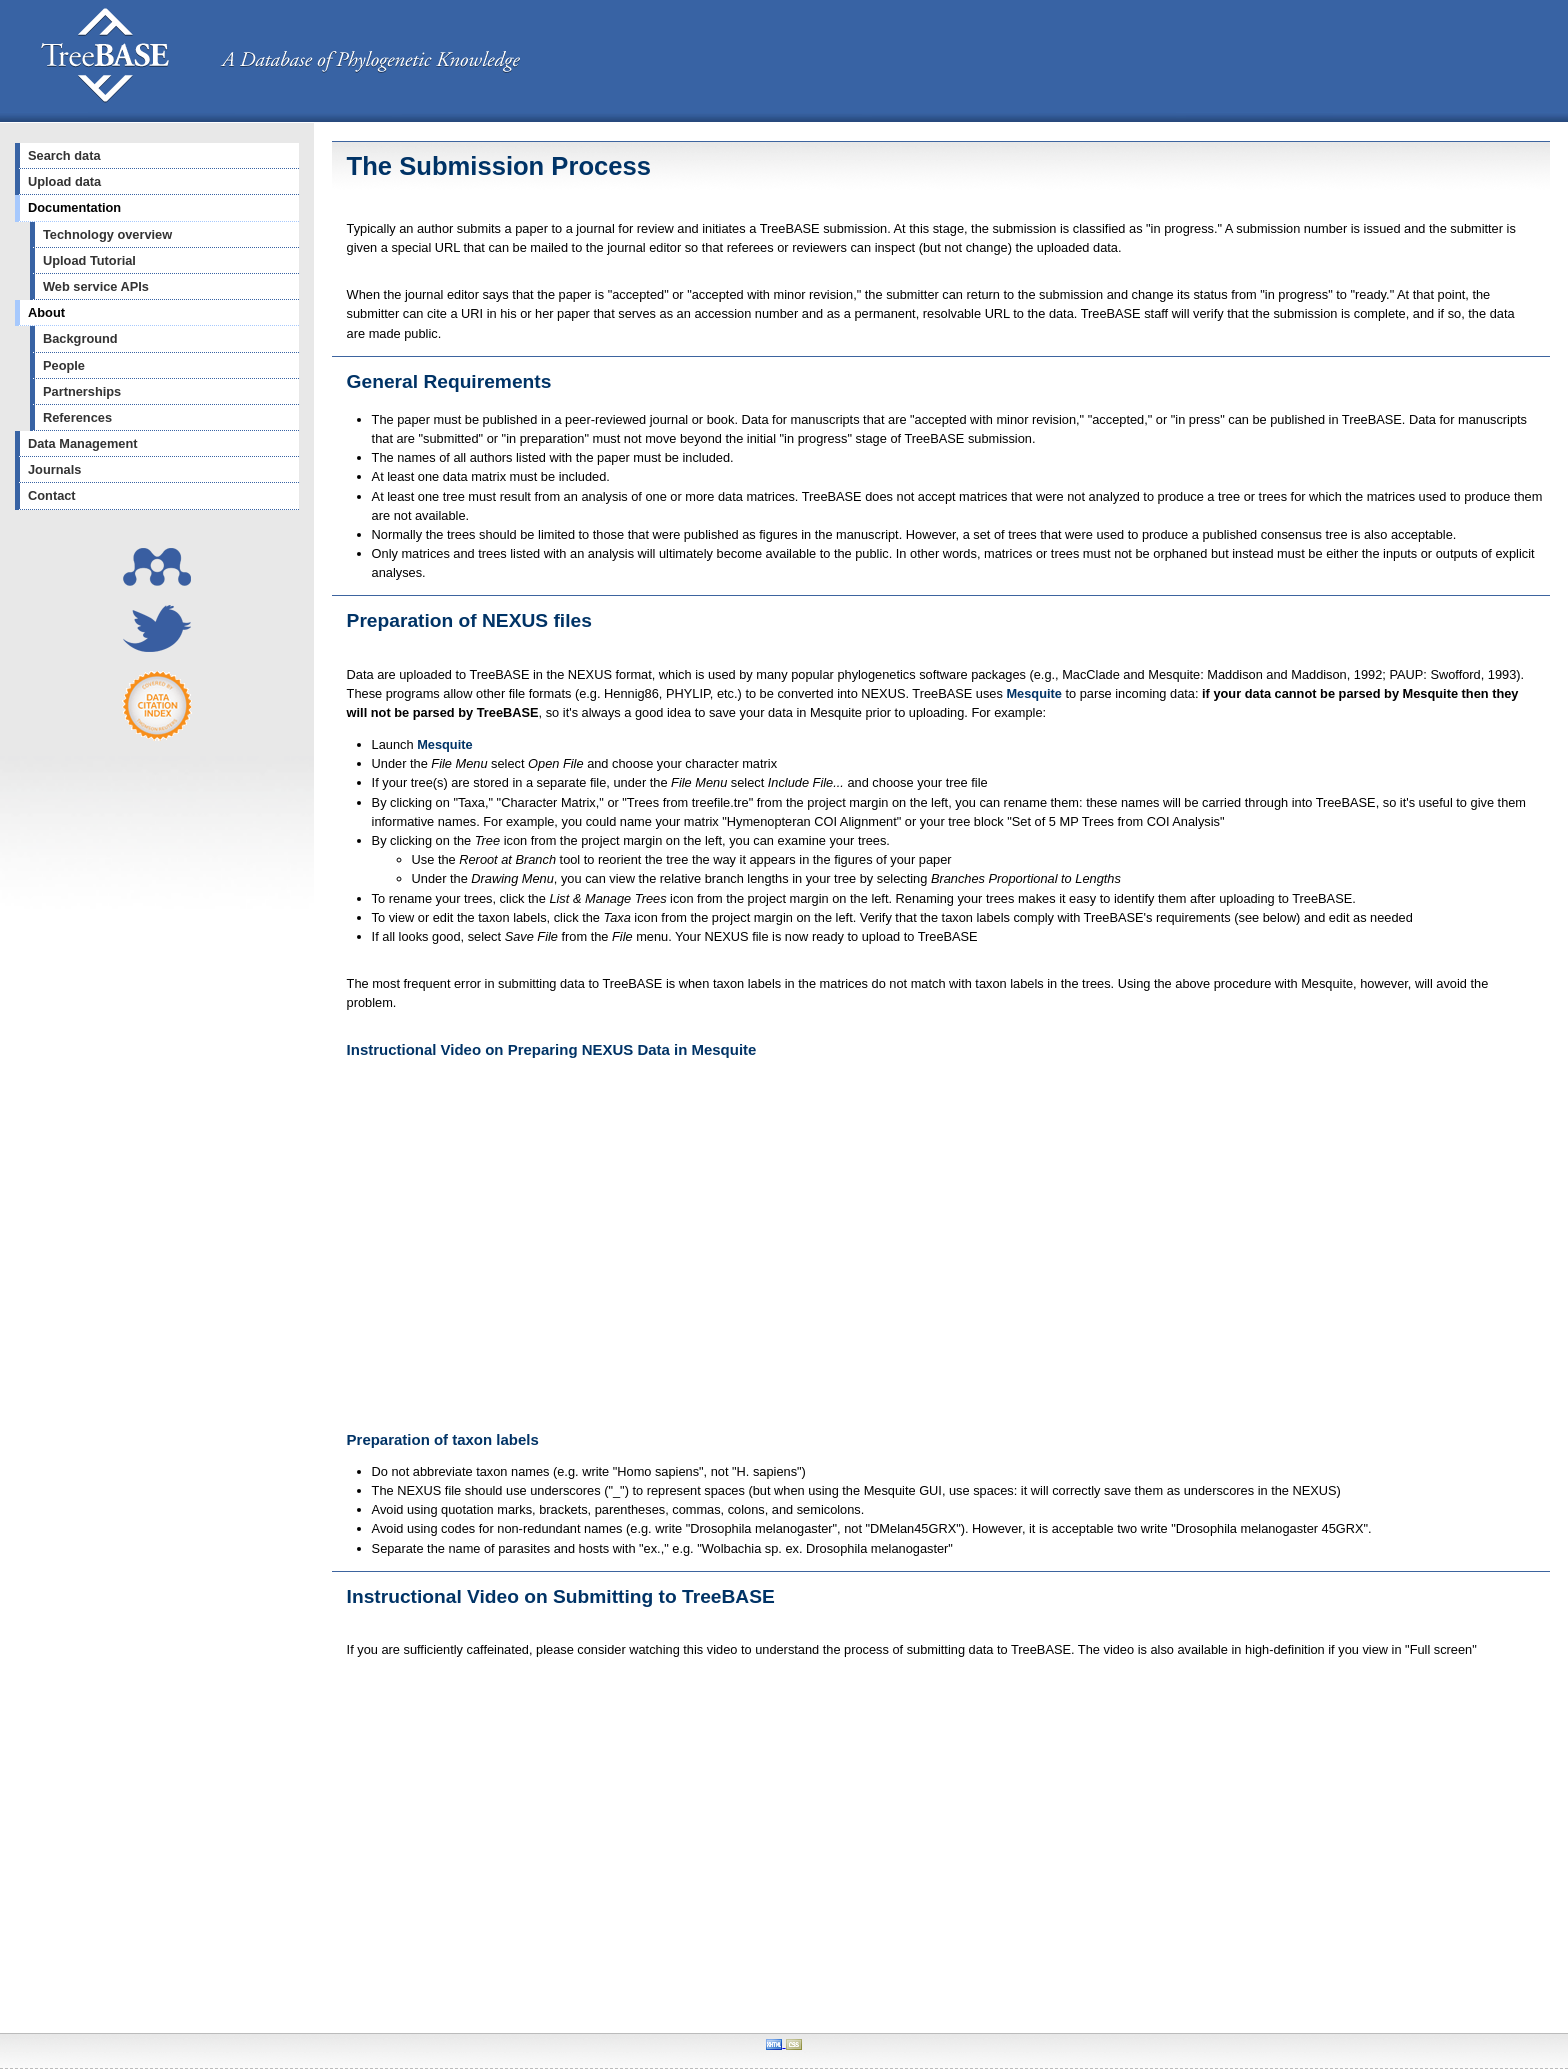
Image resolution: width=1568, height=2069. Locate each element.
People (64, 365)
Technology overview (107, 234)
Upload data (64, 181)
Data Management (83, 443)
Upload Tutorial (89, 260)
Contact (52, 495)
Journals (54, 469)
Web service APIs (96, 286)
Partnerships (82, 391)
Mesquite (1033, 693)
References (77, 417)
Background (80, 338)
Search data (64, 155)
